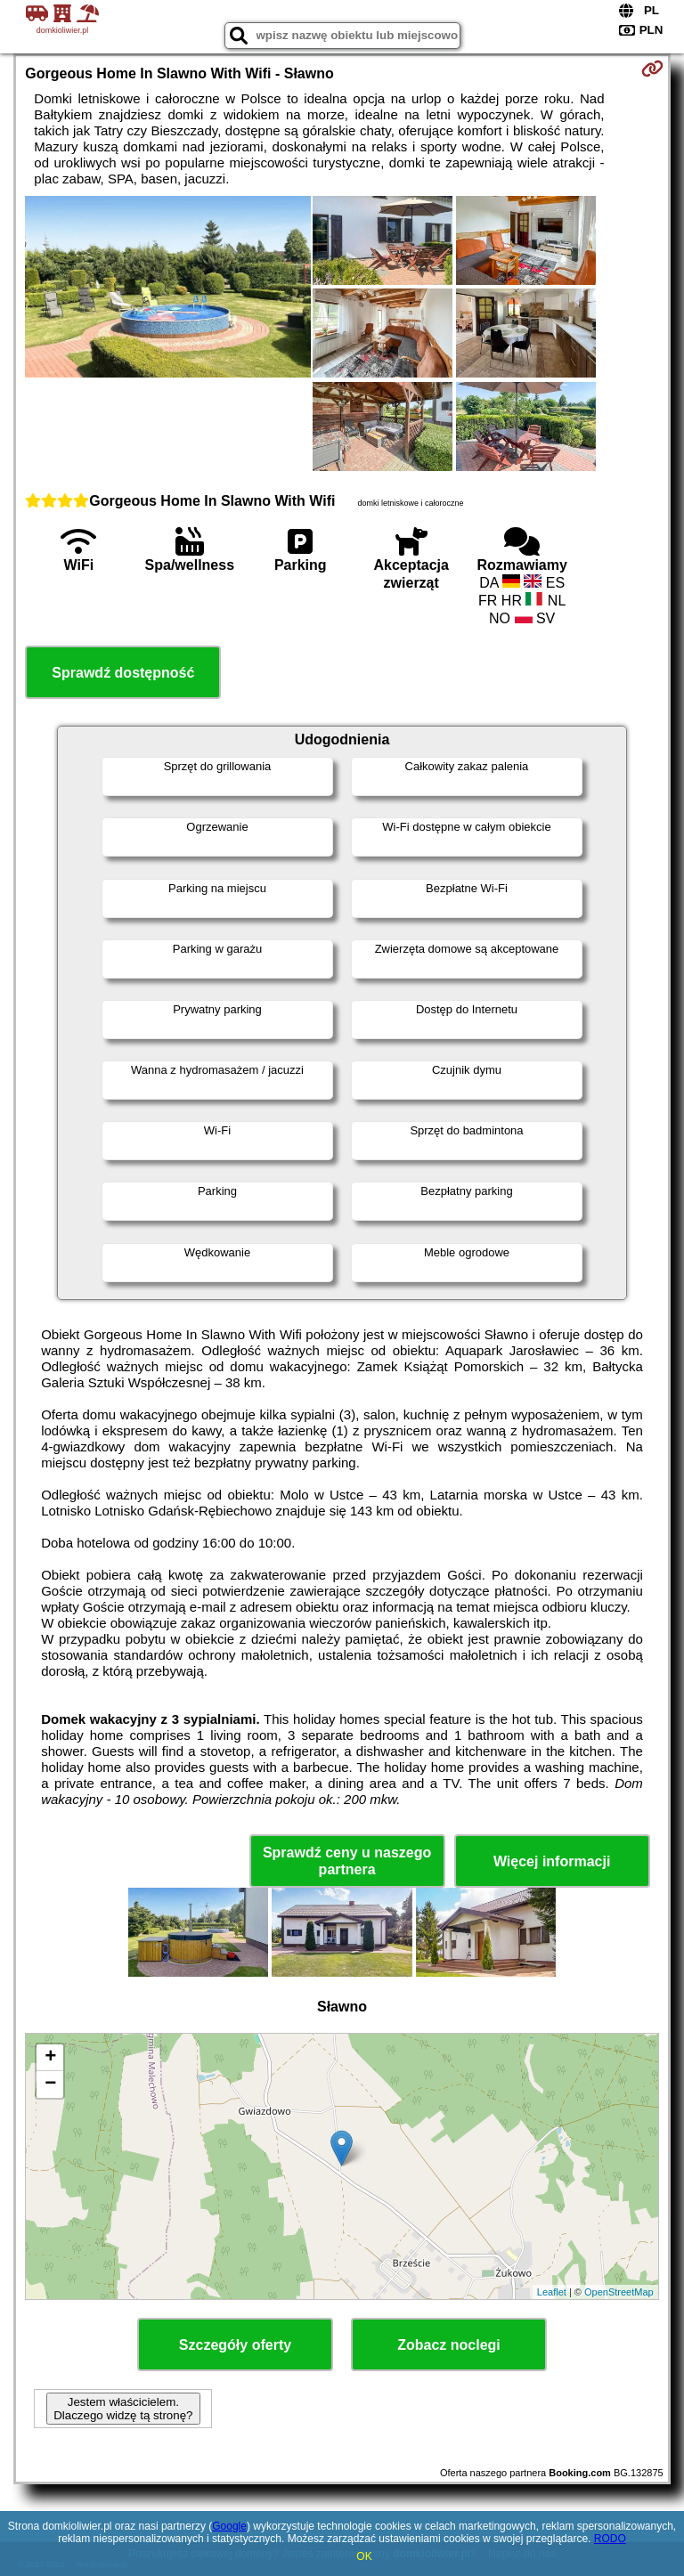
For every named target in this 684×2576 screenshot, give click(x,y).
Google (229, 2526)
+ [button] (50, 2057)
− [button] (50, 2084)
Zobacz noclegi (449, 2345)
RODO (610, 2538)
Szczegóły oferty (235, 2345)
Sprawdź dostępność (123, 672)
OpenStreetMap (619, 2292)
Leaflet (551, 2292)
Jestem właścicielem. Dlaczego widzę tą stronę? (122, 2408)
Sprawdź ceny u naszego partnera (347, 1861)
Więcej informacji (551, 1861)
